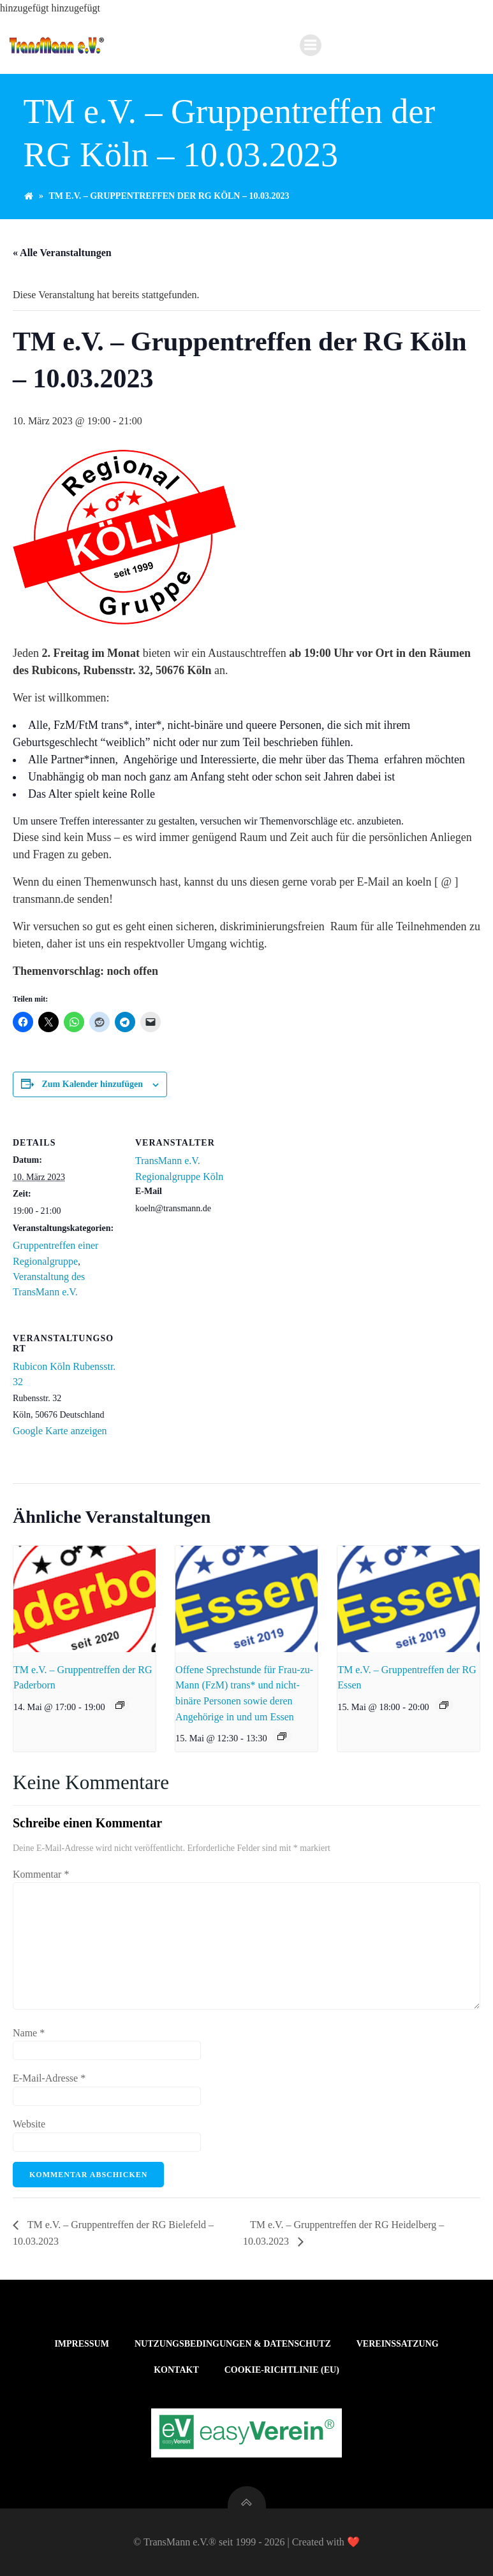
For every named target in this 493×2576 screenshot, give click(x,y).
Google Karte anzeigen (60, 1430)
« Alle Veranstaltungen (62, 252)
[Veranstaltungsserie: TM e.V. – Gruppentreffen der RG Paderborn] (119, 1705)
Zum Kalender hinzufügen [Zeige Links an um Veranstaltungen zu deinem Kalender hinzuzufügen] (92, 1084)
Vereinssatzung (398, 2344)
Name (29, 2032)
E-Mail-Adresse (49, 2078)
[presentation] (84, 1599)
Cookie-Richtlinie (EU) (281, 2370)
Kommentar (41, 1874)
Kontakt (176, 2370)
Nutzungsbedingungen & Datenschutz (233, 2344)
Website (29, 2124)
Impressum (81, 2344)
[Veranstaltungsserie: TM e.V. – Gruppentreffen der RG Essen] (443, 1705)
